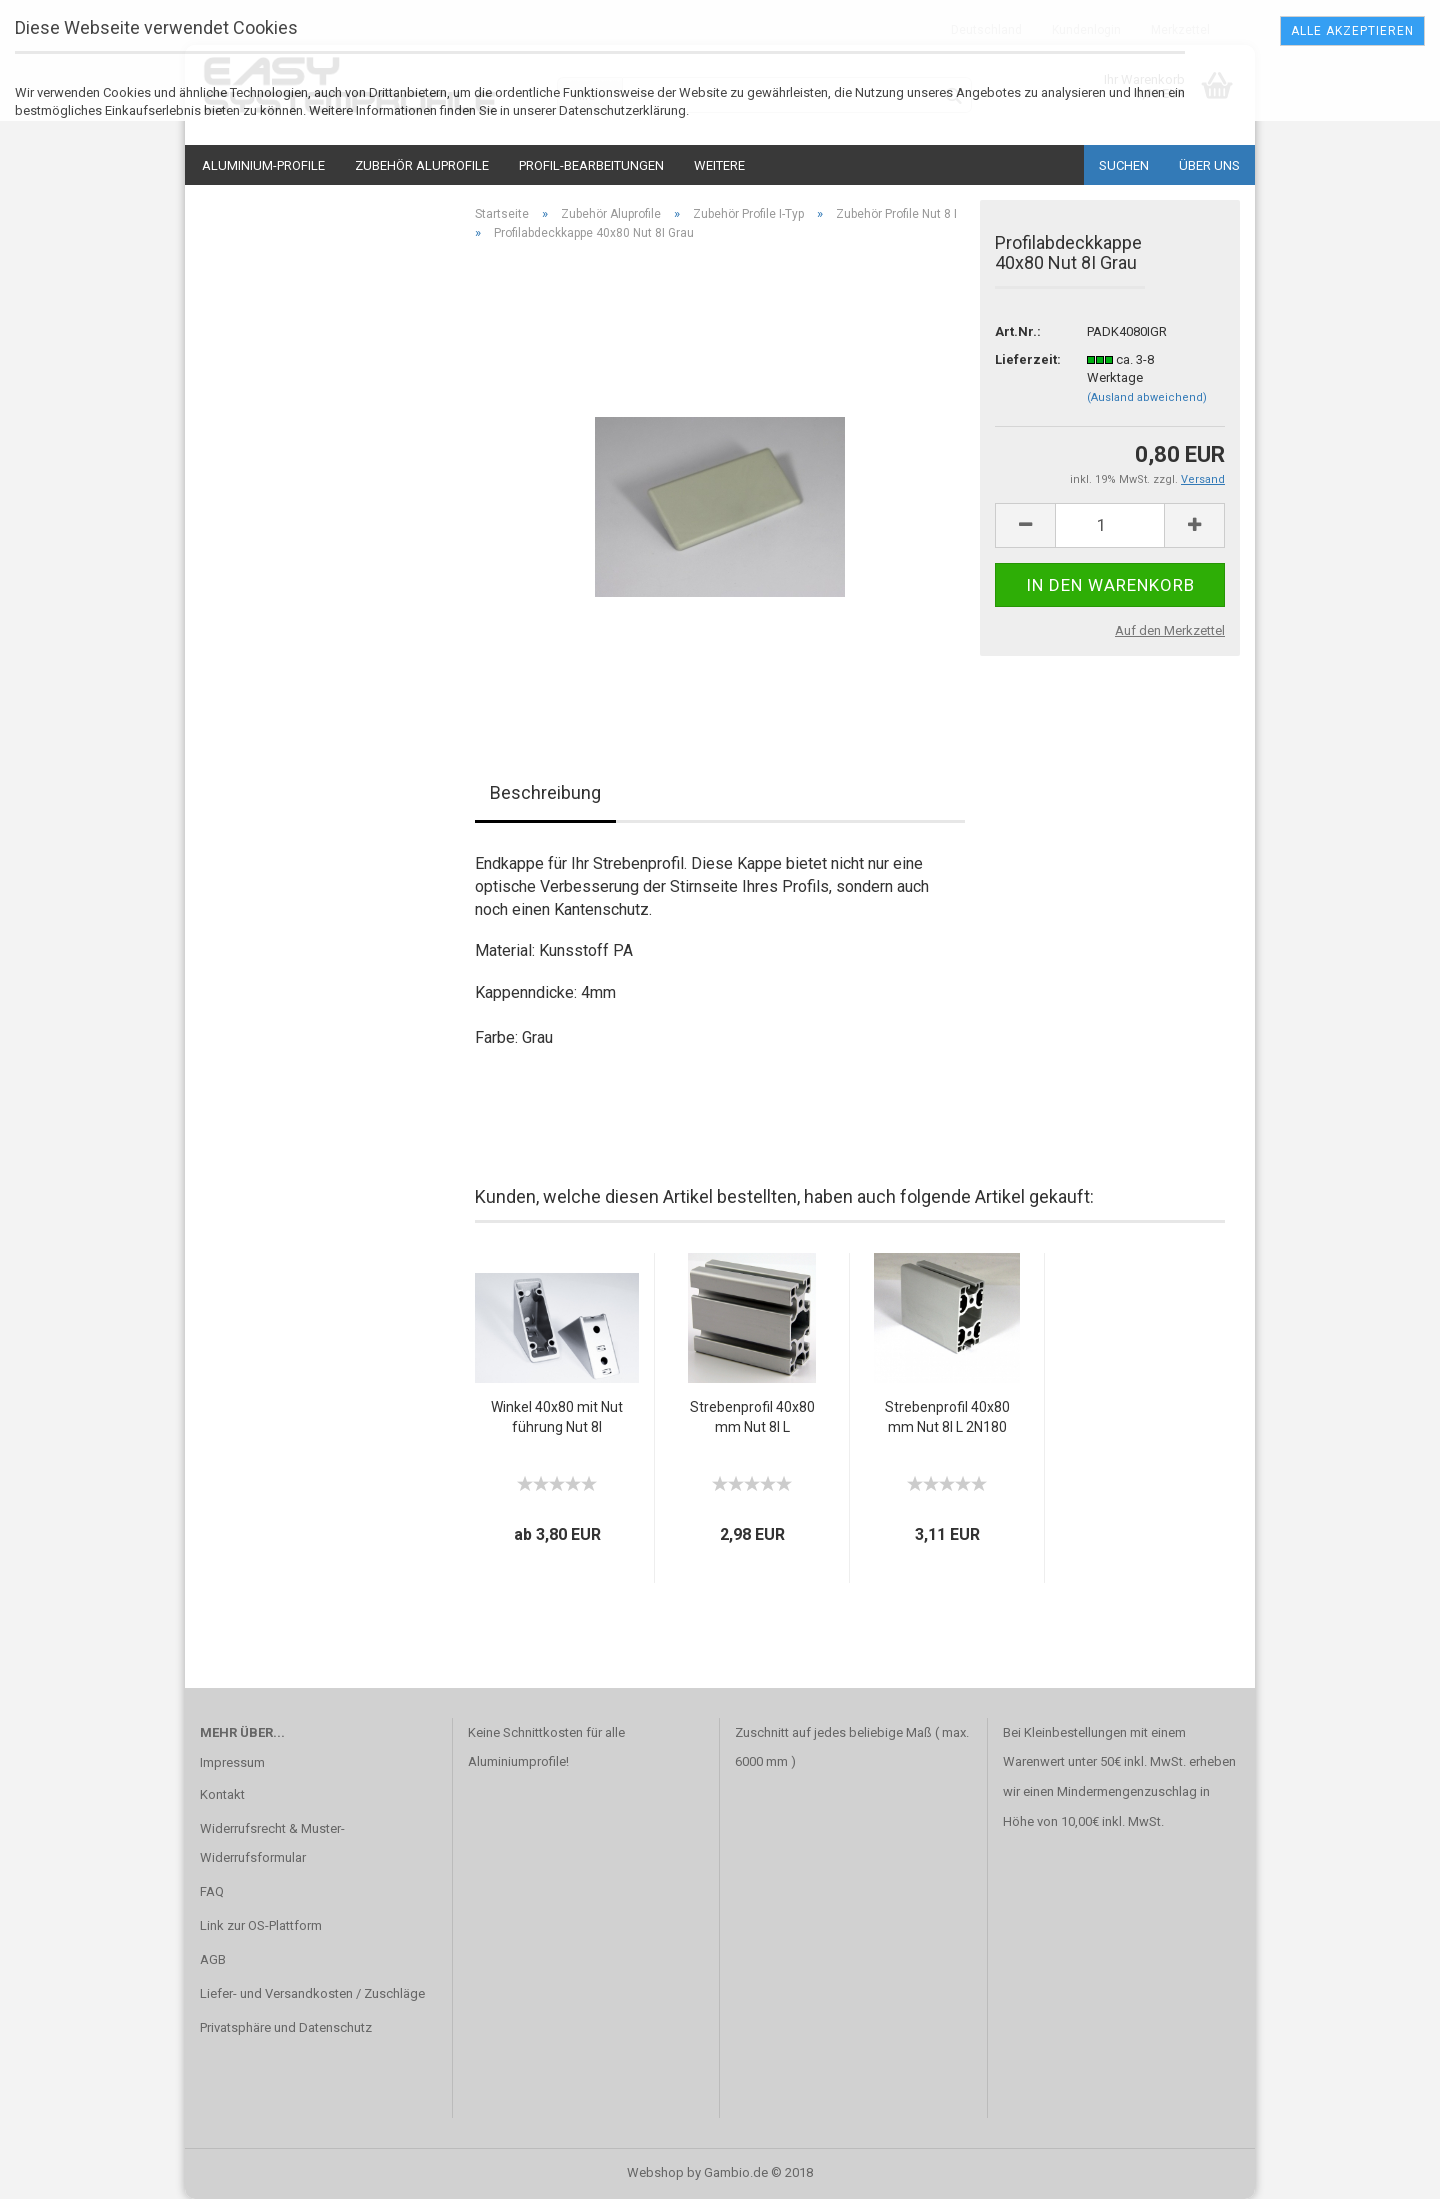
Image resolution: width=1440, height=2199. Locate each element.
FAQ (212, 1891)
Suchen (1124, 165)
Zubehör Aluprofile (422, 165)
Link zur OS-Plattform (261, 1925)
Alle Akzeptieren (1352, 31)
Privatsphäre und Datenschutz (286, 2027)
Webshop (655, 2172)
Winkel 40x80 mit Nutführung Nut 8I (557, 1417)
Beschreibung (545, 792)
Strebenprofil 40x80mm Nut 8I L (752, 1417)
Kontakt (222, 1794)
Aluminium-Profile (263, 165)
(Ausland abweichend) (1147, 397)
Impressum (232, 1762)
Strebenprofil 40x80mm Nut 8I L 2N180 (947, 1417)
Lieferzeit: (1026, 359)
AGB (213, 1959)
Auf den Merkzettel (1170, 630)
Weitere (719, 165)
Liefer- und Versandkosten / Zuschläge (312, 1993)
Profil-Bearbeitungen (591, 165)
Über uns (1209, 165)
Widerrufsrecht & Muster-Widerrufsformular (272, 1843)
